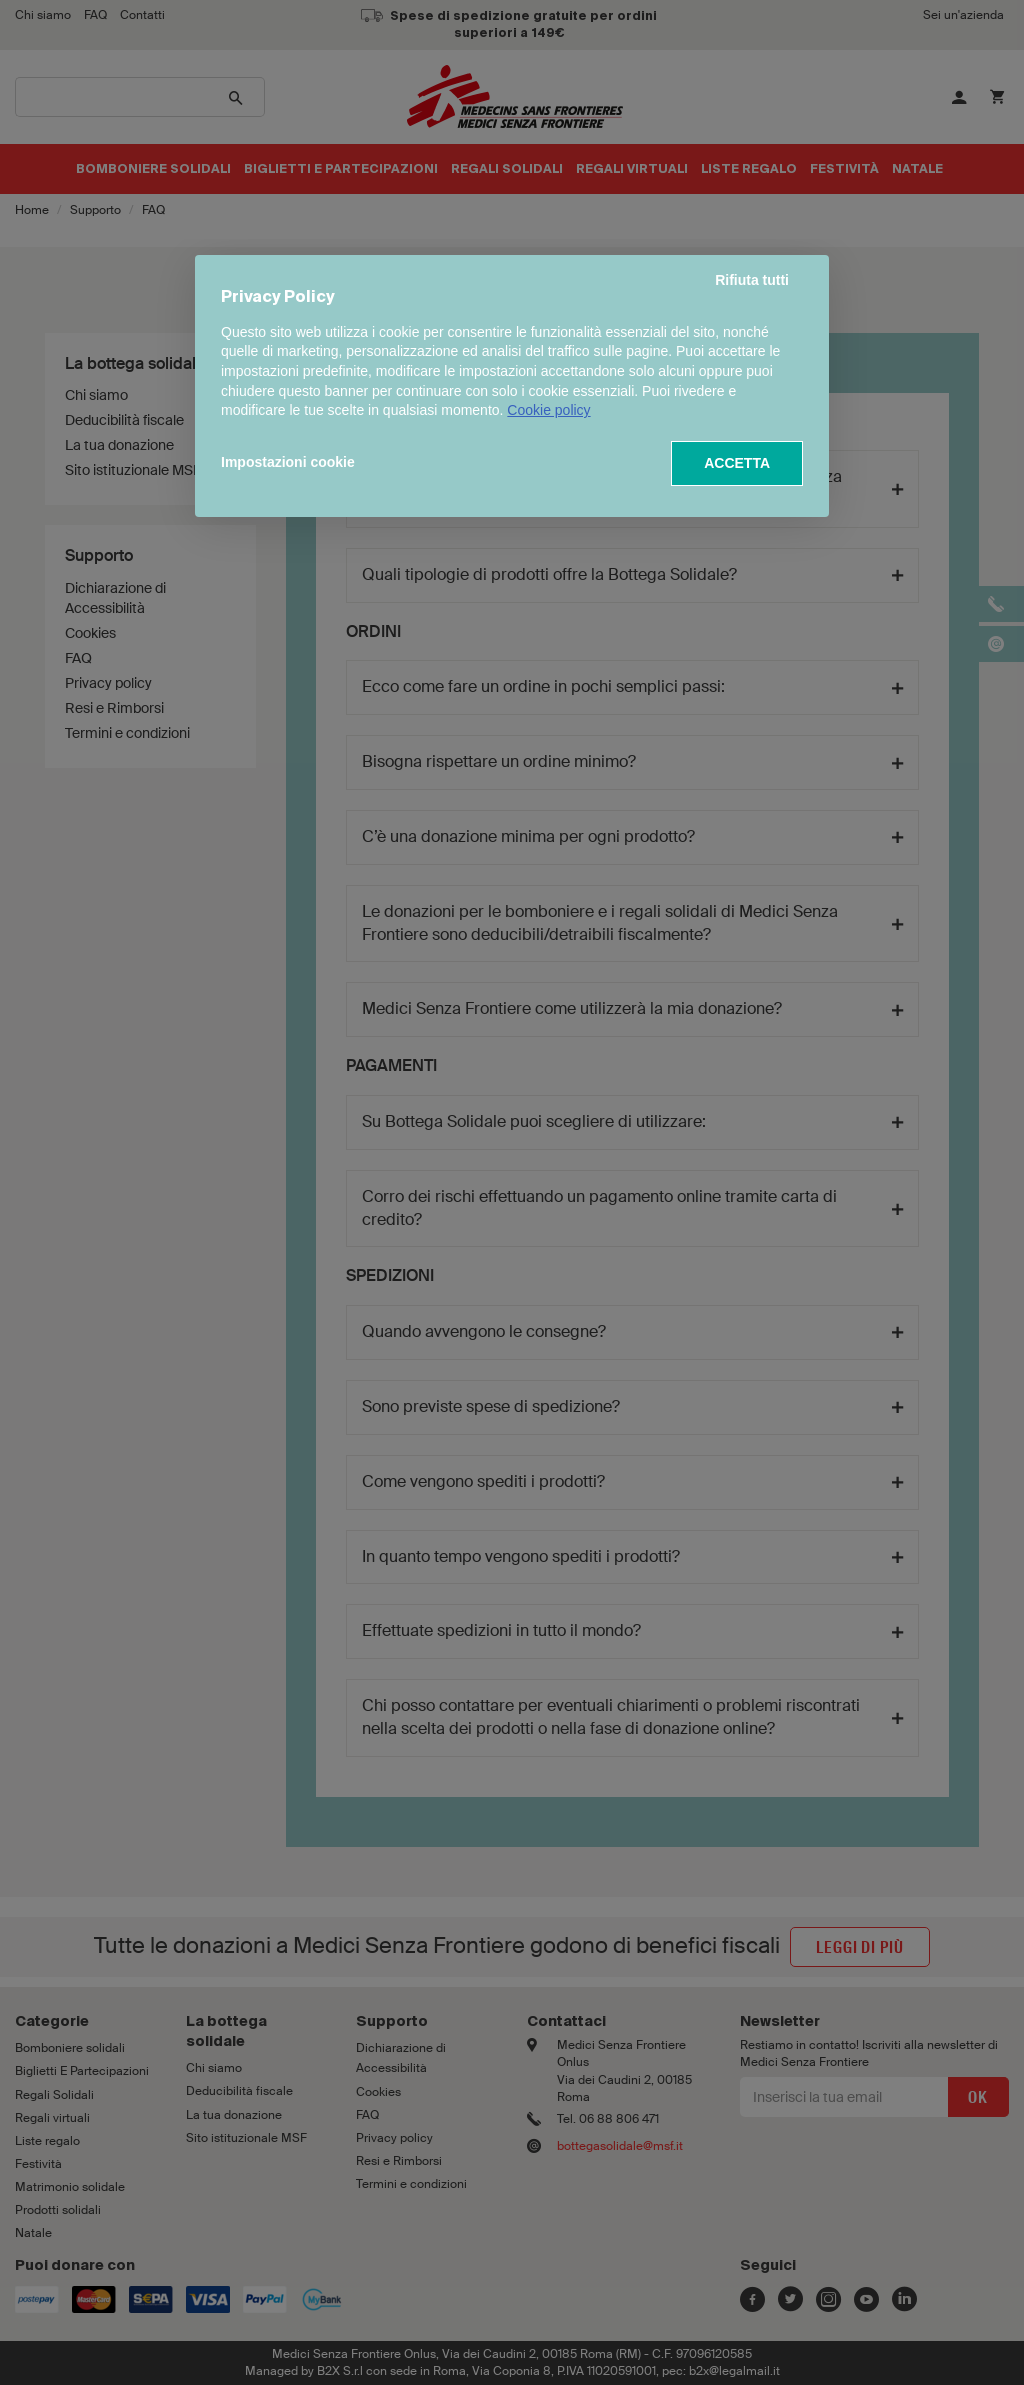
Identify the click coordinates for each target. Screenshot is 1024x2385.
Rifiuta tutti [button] (752, 280)
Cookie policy (548, 410)
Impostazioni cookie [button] (288, 462)
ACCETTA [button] (737, 463)
